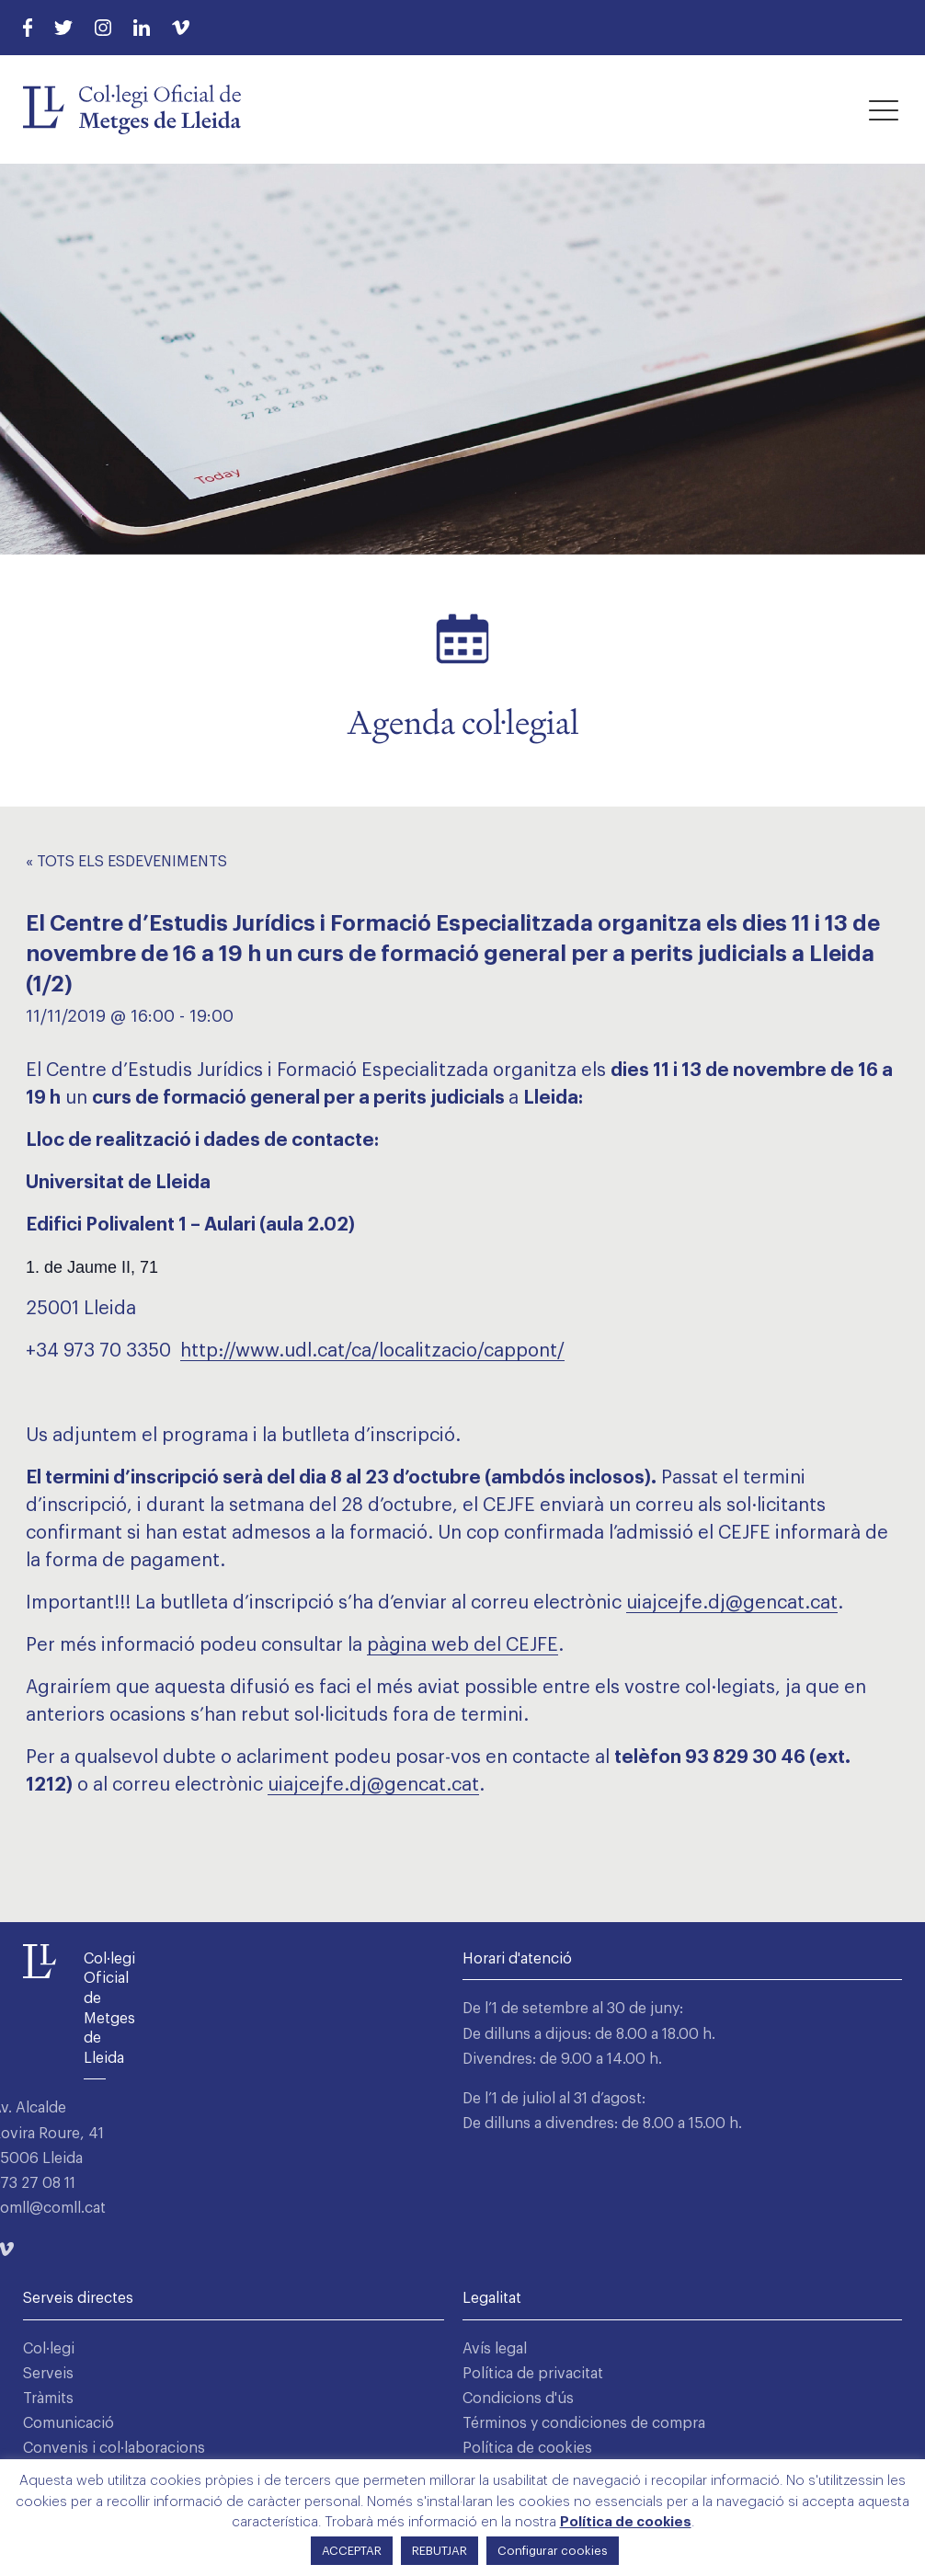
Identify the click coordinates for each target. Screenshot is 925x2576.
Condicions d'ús (518, 2398)
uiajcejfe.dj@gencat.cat (732, 1603)
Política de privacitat (532, 2373)
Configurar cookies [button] (552, 2551)
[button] (883, 109)
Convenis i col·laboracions (114, 2448)
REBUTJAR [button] (439, 2551)
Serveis (48, 2373)
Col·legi (48, 2348)
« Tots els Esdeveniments (126, 861)
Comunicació (68, 2423)
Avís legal (494, 2348)
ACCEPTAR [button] (352, 2551)
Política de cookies (527, 2448)
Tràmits (48, 2398)
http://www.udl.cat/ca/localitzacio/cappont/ (372, 1351)
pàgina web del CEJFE (462, 1645)
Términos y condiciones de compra (583, 2423)
